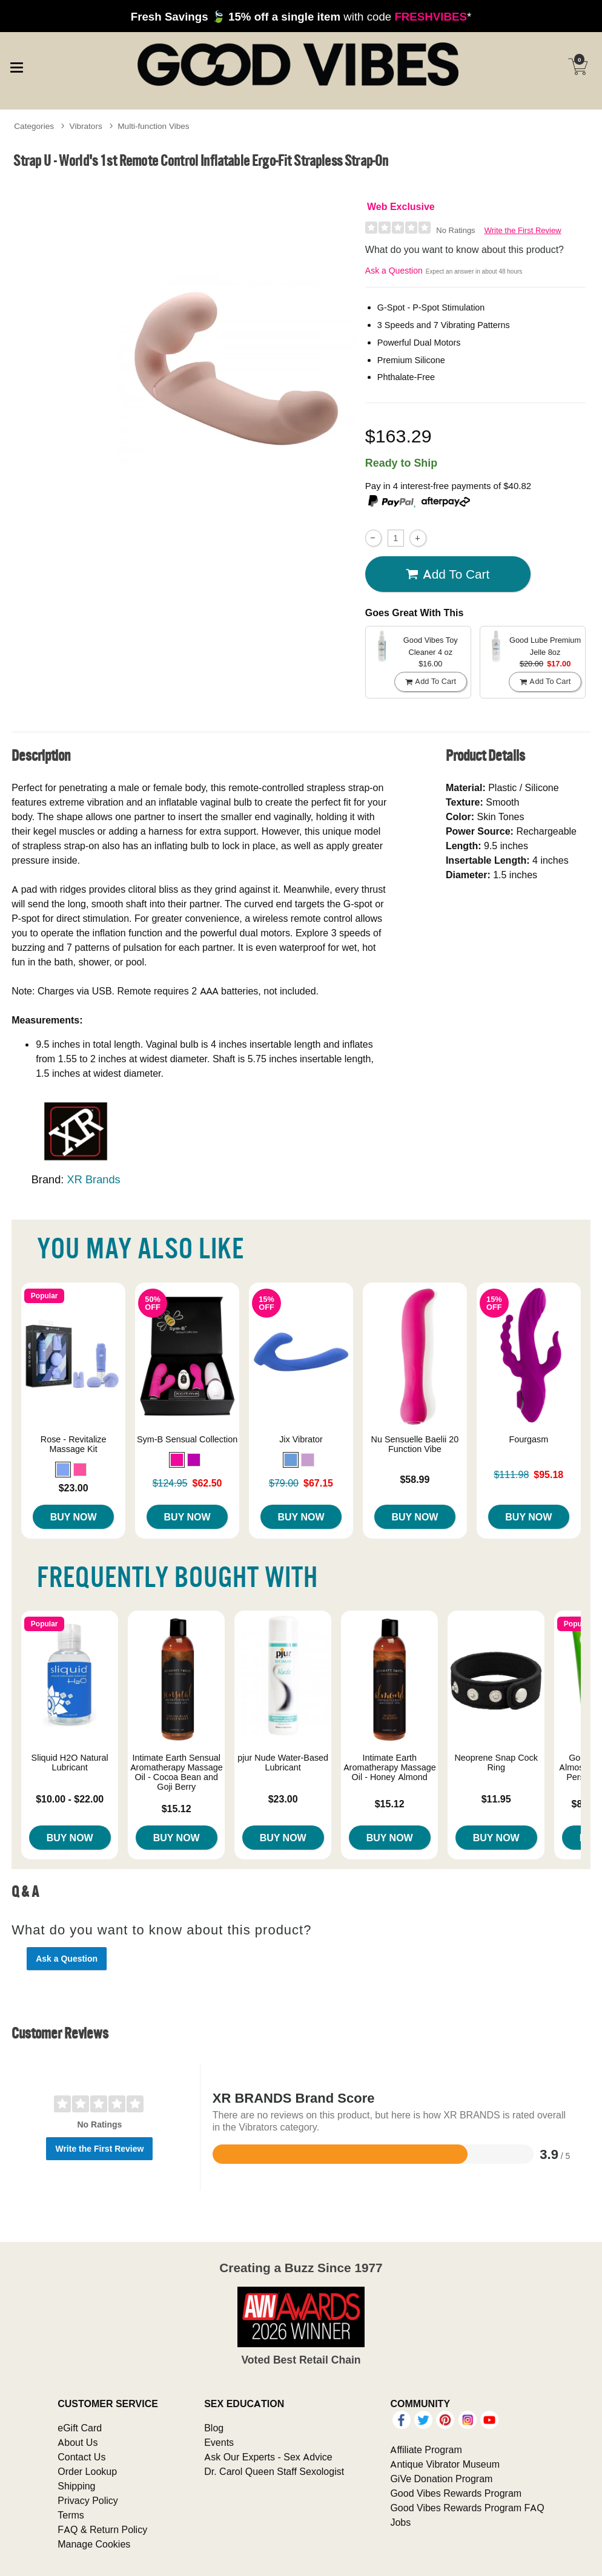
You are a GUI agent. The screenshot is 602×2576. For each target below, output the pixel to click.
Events (219, 2442)
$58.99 (414, 1479)
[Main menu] (16, 66)
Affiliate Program (425, 2449)
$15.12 (176, 1808)
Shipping (76, 2486)
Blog (213, 2428)
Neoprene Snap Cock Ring (496, 1762)
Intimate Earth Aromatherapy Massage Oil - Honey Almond (389, 1767)
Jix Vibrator (301, 1439)
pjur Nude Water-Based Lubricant (282, 1762)
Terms (71, 2515)
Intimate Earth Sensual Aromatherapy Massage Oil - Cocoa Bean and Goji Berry (176, 1772)
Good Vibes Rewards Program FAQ (467, 2508)
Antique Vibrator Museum (445, 2464)
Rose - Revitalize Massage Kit (74, 1444)
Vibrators (86, 125)
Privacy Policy (88, 2500)
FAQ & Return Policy (102, 2529)
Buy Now (73, 1517)
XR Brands (94, 1179)
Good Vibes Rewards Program (455, 2493)
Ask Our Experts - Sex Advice (268, 2457)
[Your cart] (577, 66)
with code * (301, 16)
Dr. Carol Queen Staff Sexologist (274, 2471)
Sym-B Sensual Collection (187, 1439)
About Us (78, 2442)
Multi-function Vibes (153, 125)
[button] (63, 1469)
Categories (34, 125)
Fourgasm (528, 1439)
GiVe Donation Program (441, 2478)
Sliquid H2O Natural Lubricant (69, 1762)
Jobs (400, 2522)
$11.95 (496, 1799)
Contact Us (81, 2457)
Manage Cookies (94, 2544)
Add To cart (447, 574)
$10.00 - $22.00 (70, 1799)
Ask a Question (394, 270)
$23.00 (73, 1488)
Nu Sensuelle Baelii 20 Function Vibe (415, 1444)
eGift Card (80, 2428)
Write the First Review (523, 230)
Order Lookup (87, 2471)
